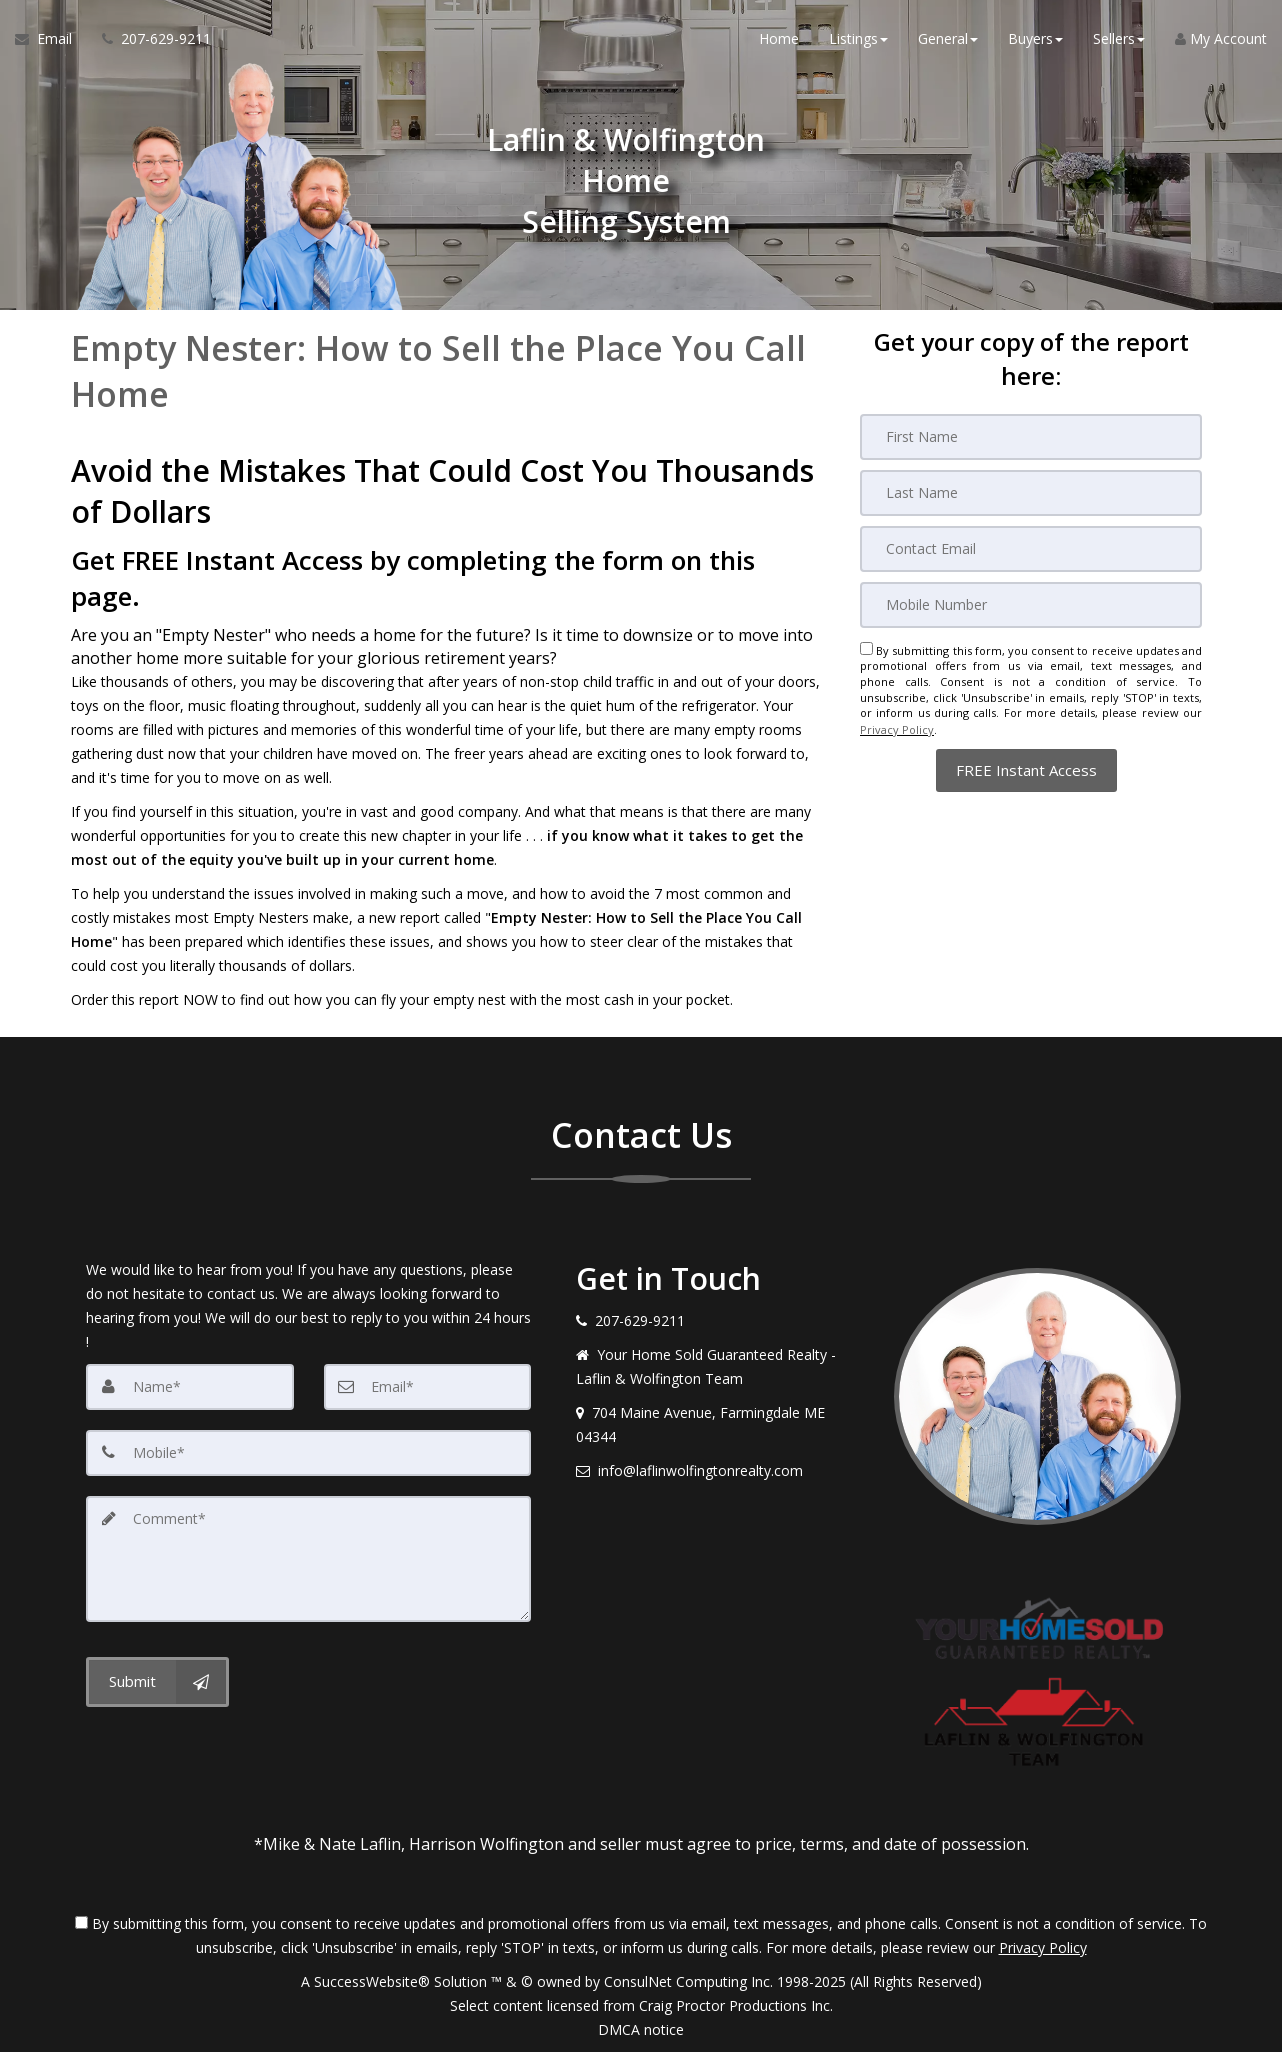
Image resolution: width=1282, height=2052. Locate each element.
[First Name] (1031, 437)
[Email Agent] (51, 40)
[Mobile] (1031, 605)
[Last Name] (1031, 493)
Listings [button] (858, 39)
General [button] (948, 39)
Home (779, 39)
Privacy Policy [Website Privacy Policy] (897, 728)
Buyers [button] (1035, 39)
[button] (1026, 768)
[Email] (1031, 549)
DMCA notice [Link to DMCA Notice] (641, 2029)
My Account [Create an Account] (1221, 39)
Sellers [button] (1119, 39)
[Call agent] (149, 40)
